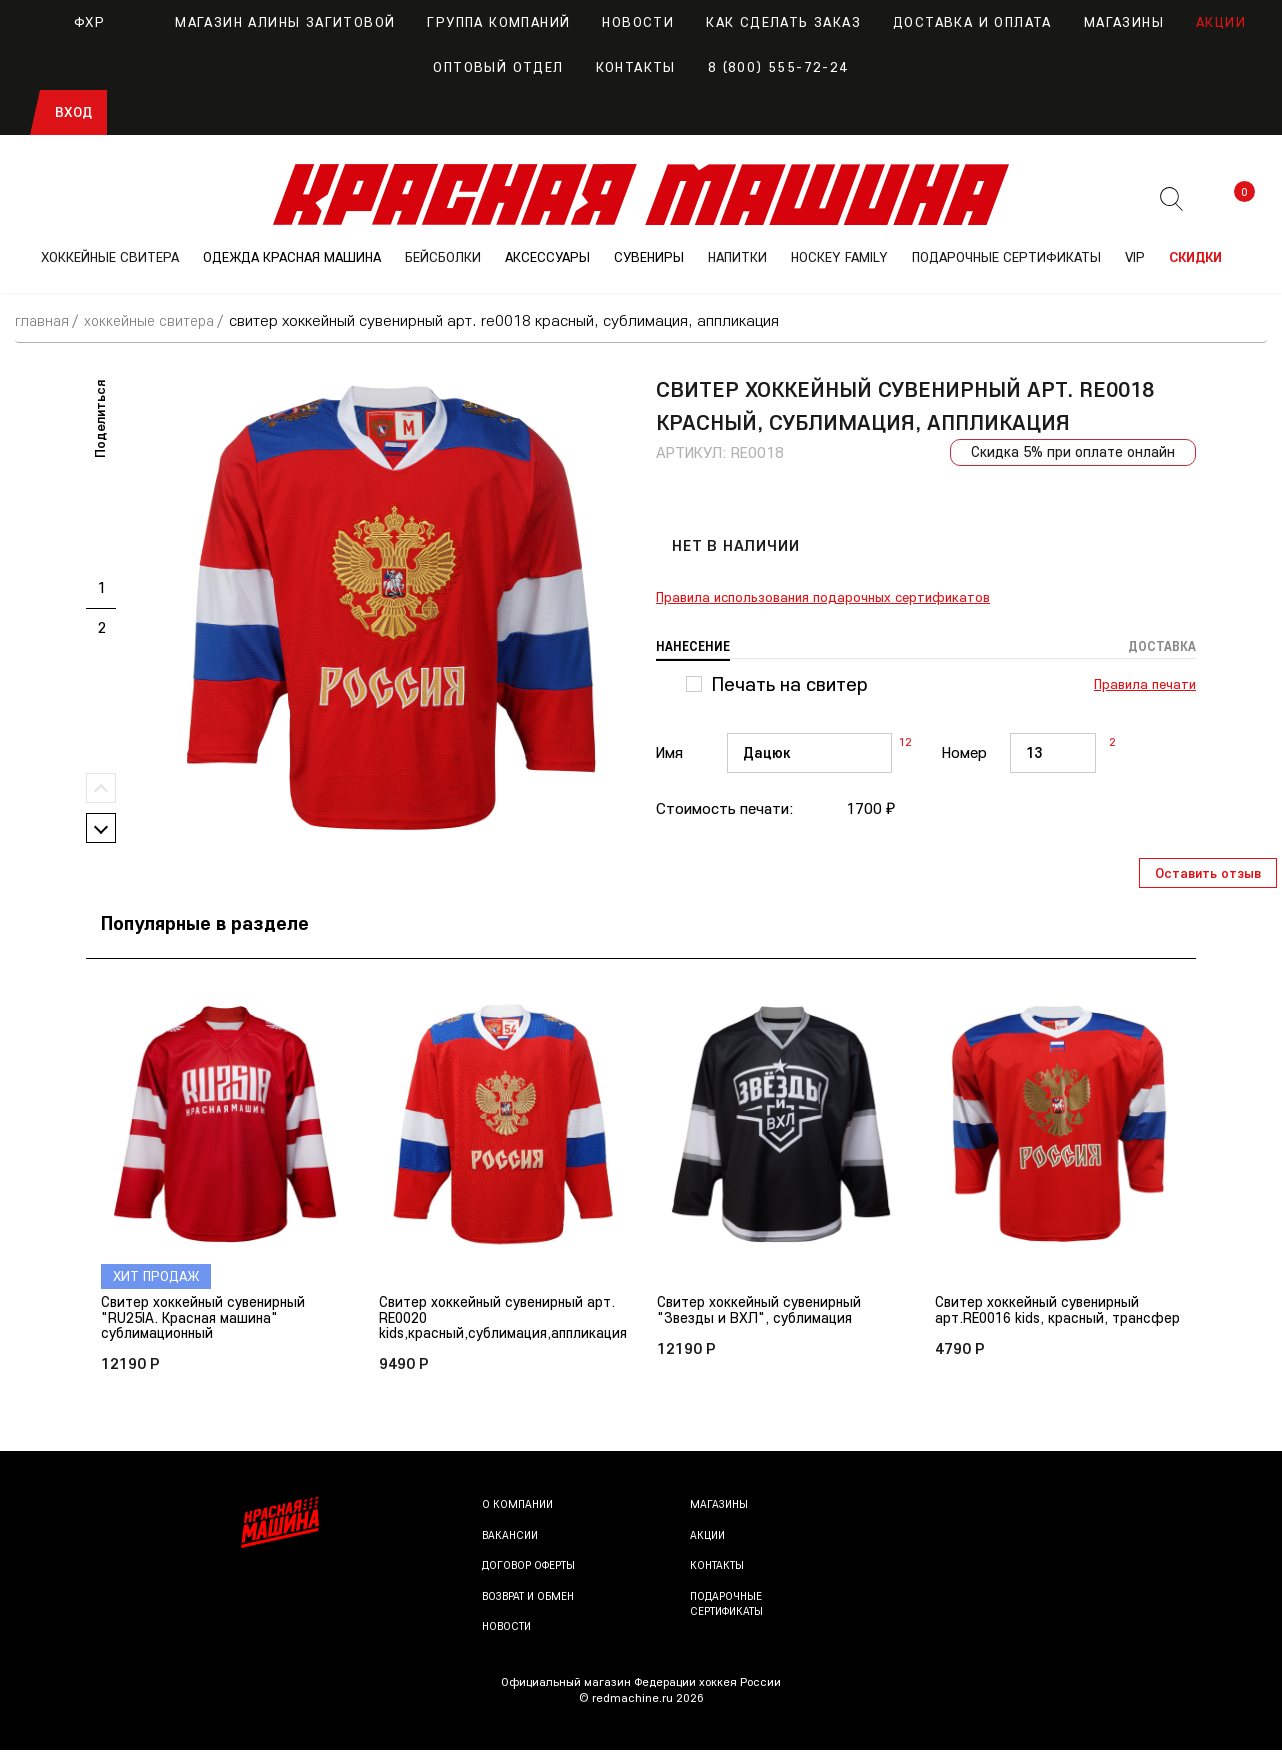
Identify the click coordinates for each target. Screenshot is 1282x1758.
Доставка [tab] (1160, 647)
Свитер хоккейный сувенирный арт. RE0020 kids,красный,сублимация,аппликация (512, 1319)
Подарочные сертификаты (731, 1611)
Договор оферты (532, 1572)
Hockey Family (839, 257)
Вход (73, 112)
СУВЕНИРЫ (649, 257)
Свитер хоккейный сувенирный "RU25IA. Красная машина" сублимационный (209, 1319)
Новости (638, 22)
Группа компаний (498, 22)
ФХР (70, 22)
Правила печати (1145, 685)
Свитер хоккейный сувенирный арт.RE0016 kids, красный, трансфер (1043, 1319)
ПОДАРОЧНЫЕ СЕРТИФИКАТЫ (1006, 257)
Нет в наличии (735, 546)
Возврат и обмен (532, 1603)
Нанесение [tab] (695, 647)
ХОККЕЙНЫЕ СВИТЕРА (110, 257)
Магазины (1124, 22)
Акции (1221, 22)
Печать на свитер (790, 685)
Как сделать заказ (783, 22)
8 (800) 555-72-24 (778, 67)
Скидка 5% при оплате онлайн (1068, 453)
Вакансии (512, 1541)
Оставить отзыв (1208, 873)
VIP (1135, 257)
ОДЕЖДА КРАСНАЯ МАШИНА (292, 257)
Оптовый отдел (498, 67)
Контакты (636, 67)
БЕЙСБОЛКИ (443, 257)
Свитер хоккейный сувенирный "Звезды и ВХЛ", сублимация (765, 1311)
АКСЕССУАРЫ (547, 257)
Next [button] (101, 828)
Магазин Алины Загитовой (266, 22)
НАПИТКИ (737, 257)
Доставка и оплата (972, 22)
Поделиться (100, 419)
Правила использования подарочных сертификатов (823, 598)
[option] (391, 608)
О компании (519, 1511)
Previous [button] (101, 788)
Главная (43, 320)
